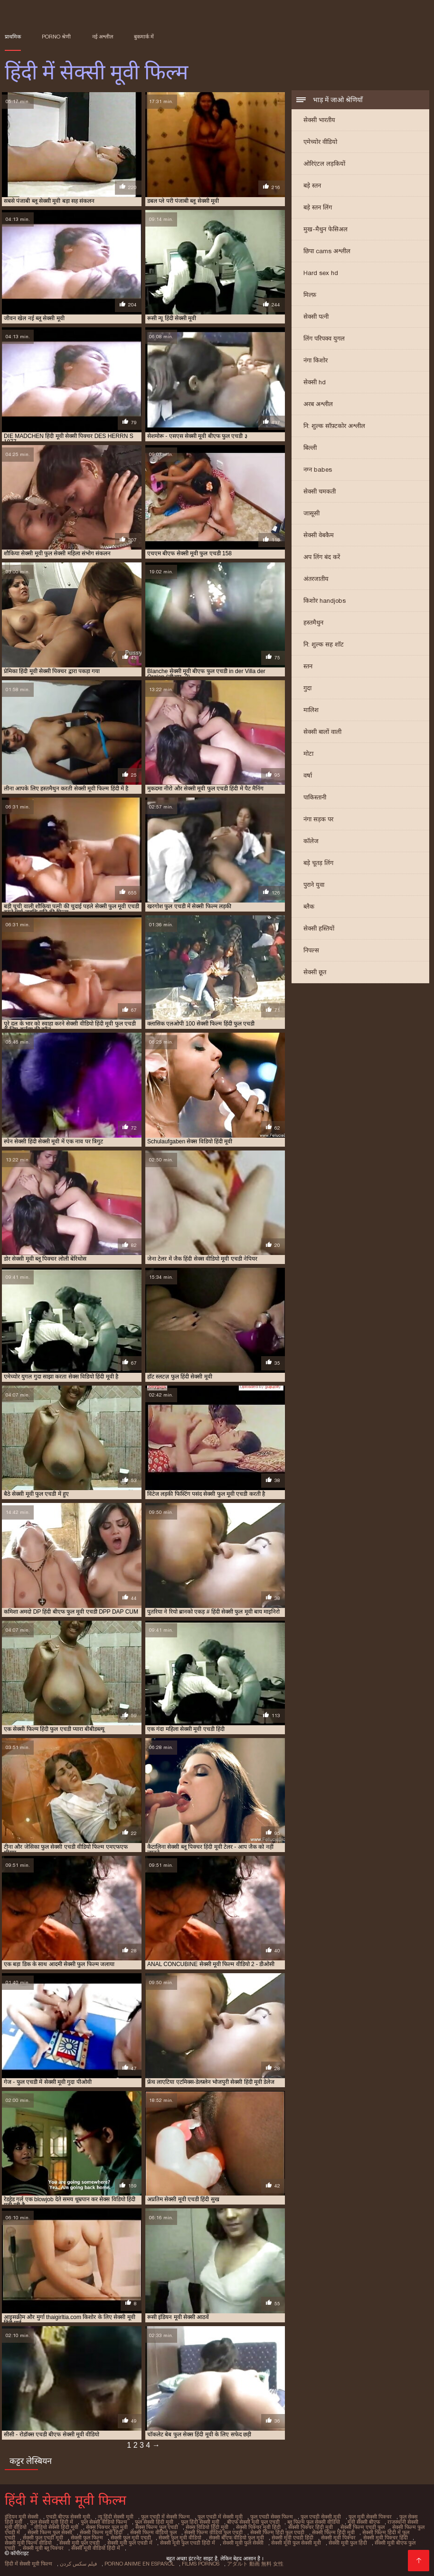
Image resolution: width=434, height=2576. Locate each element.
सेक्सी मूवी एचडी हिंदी (292, 2537)
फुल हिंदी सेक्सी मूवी (200, 2522)
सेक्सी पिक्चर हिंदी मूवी (310, 2527)
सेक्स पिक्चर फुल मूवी (107, 2527)
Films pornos (200, 2563)
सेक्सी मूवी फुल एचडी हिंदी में (187, 2543)
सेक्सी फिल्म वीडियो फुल (153, 2532)
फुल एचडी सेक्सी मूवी (321, 2516)
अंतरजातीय (316, 578)
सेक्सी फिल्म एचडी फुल (362, 2527)
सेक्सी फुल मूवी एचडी (131, 2537)
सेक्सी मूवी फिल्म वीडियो (28, 2543)
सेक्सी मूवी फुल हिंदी (348, 2543)
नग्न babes (317, 469)
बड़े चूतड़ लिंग (318, 862)
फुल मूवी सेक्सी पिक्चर (370, 2516)
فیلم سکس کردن (78, 2563)
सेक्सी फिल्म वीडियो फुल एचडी (213, 2532)
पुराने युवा (313, 884)
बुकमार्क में (144, 36)
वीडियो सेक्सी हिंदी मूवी (56, 2527)
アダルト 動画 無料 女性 (255, 2563)
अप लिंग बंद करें (321, 557)
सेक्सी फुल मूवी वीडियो (180, 2537)
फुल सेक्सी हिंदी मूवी (154, 2522)
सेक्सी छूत (314, 972)
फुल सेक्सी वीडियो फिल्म (104, 2522)
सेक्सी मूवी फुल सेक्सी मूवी (296, 2543)
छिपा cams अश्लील (326, 251)
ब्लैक (308, 906)
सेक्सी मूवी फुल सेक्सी (243, 2543)
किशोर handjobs (324, 600)
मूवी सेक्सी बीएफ (364, 2522)
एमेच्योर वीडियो (320, 141)
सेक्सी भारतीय (319, 120)
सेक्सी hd (314, 382)
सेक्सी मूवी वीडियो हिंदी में (95, 2548)
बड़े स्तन (312, 185)
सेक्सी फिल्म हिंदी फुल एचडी (277, 2532)
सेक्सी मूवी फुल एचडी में (129, 2543)
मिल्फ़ (309, 294)
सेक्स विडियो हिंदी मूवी (207, 2527)
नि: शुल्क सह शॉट (323, 644)
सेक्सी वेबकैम (318, 535)
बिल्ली (310, 447)
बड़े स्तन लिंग (317, 207)
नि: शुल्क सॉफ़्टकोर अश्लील (334, 425)
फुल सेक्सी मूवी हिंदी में (51, 2522)
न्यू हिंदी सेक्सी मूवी (115, 2516)
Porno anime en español (139, 2563)
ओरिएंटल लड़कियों (324, 163)
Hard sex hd (320, 272)
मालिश (311, 709)
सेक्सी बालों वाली (322, 731)
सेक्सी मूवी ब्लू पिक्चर (43, 2548)
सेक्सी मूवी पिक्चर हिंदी (385, 2537)
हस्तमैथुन (313, 622)
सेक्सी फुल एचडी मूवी (43, 2537)
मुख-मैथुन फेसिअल (325, 229)
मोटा (308, 753)
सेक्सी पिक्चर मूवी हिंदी (258, 2527)
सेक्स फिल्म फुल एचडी (156, 2527)
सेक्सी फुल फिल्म (87, 2537)
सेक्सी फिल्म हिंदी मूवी (333, 2532)
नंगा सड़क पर (318, 819)
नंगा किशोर (315, 360)
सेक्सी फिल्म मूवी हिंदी (101, 2532)
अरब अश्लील (318, 404)
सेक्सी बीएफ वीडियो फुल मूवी (236, 2537)
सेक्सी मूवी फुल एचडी (79, 2543)
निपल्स (311, 950)
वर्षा (307, 775)
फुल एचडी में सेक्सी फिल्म (165, 2516)
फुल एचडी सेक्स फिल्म (271, 2516)
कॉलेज (311, 841)
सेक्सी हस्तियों (318, 928)
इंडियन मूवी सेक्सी (21, 2516)
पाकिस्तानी (314, 797)
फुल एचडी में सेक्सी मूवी (220, 2516)
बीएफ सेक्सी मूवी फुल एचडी (253, 2522)
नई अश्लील (102, 36)
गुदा (307, 688)
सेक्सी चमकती (319, 491)
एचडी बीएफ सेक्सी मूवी (68, 2516)
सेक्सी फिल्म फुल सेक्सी (50, 2532)
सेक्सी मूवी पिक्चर (338, 2537)
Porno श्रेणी (56, 36)
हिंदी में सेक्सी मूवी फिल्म (28, 2563)
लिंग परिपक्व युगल (324, 338)
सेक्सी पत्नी (316, 316)
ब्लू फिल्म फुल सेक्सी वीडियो (313, 2522)
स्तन (307, 666)
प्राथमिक (13, 36)
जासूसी (311, 513)
